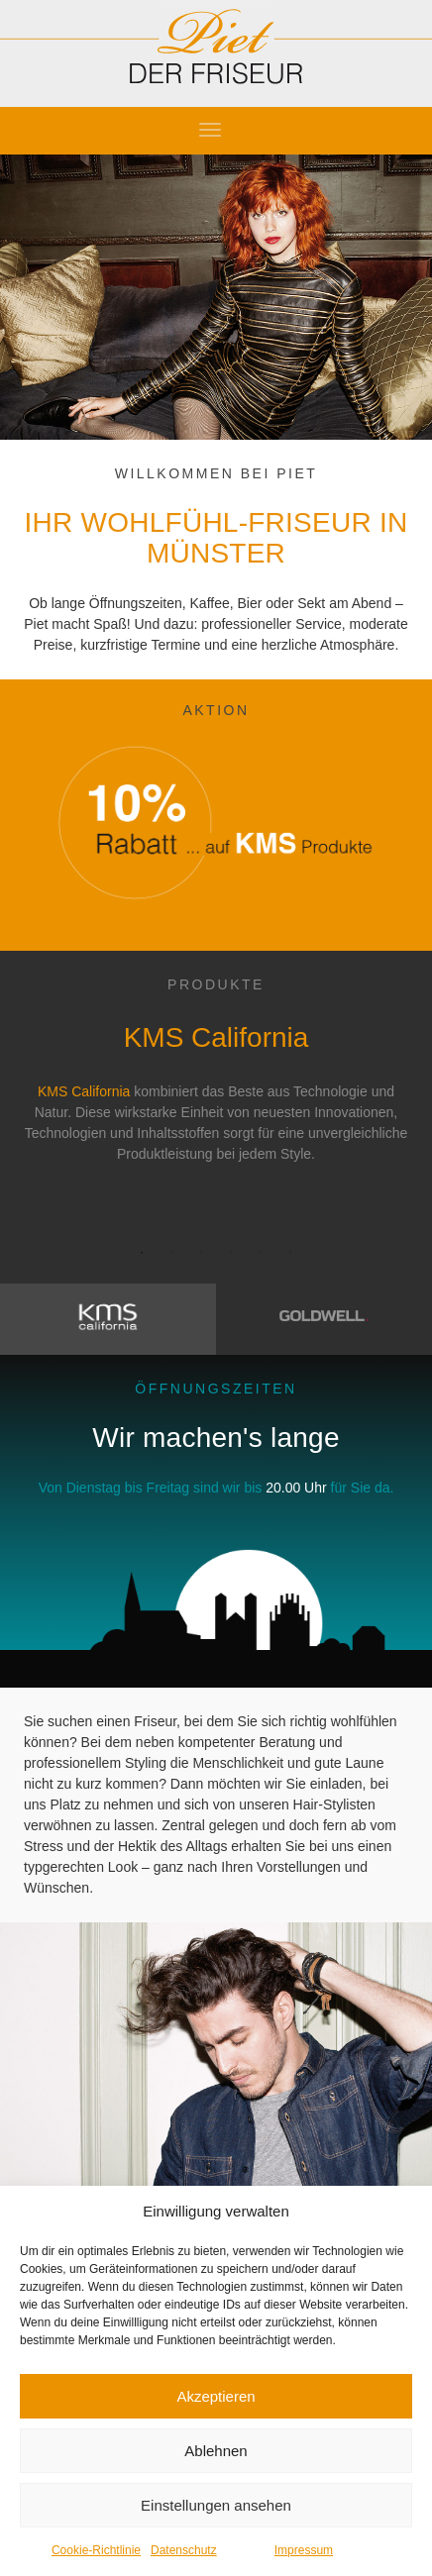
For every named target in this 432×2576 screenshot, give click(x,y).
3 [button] (201, 1253)
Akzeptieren (215, 2396)
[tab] (108, 1319)
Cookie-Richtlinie (96, 2550)
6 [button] (290, 1253)
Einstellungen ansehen (216, 2505)
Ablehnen (215, 2450)
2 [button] (171, 1253)
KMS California (84, 1091)
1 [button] (142, 1253)
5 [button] (260, 1253)
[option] (216, 1080)
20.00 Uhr (296, 1487)
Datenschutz (184, 2550)
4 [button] (231, 1253)
